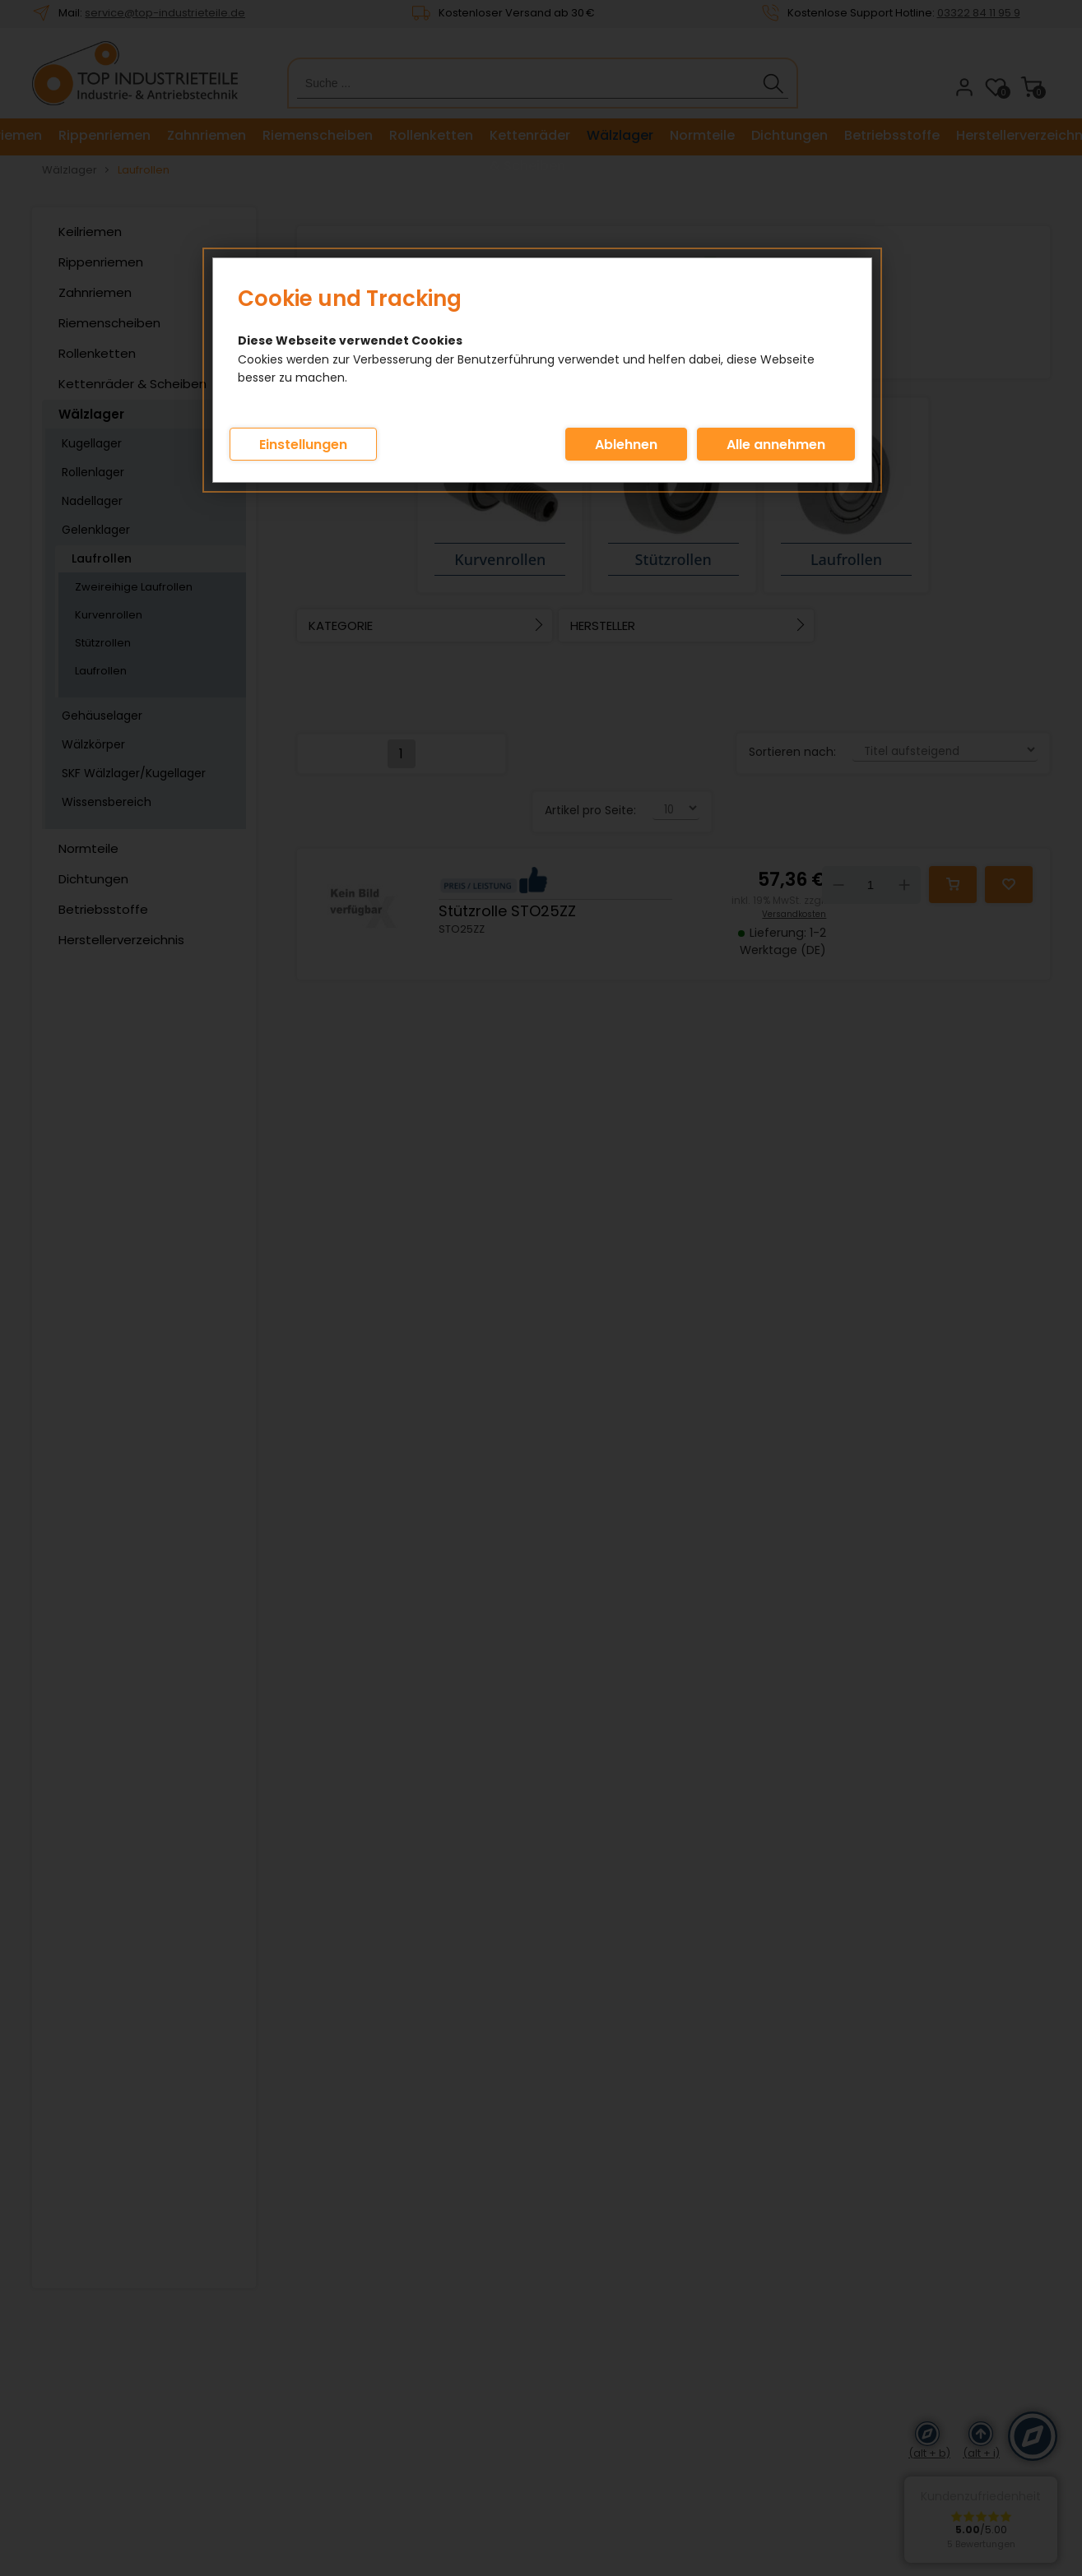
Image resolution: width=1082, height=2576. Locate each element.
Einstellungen (303, 444)
